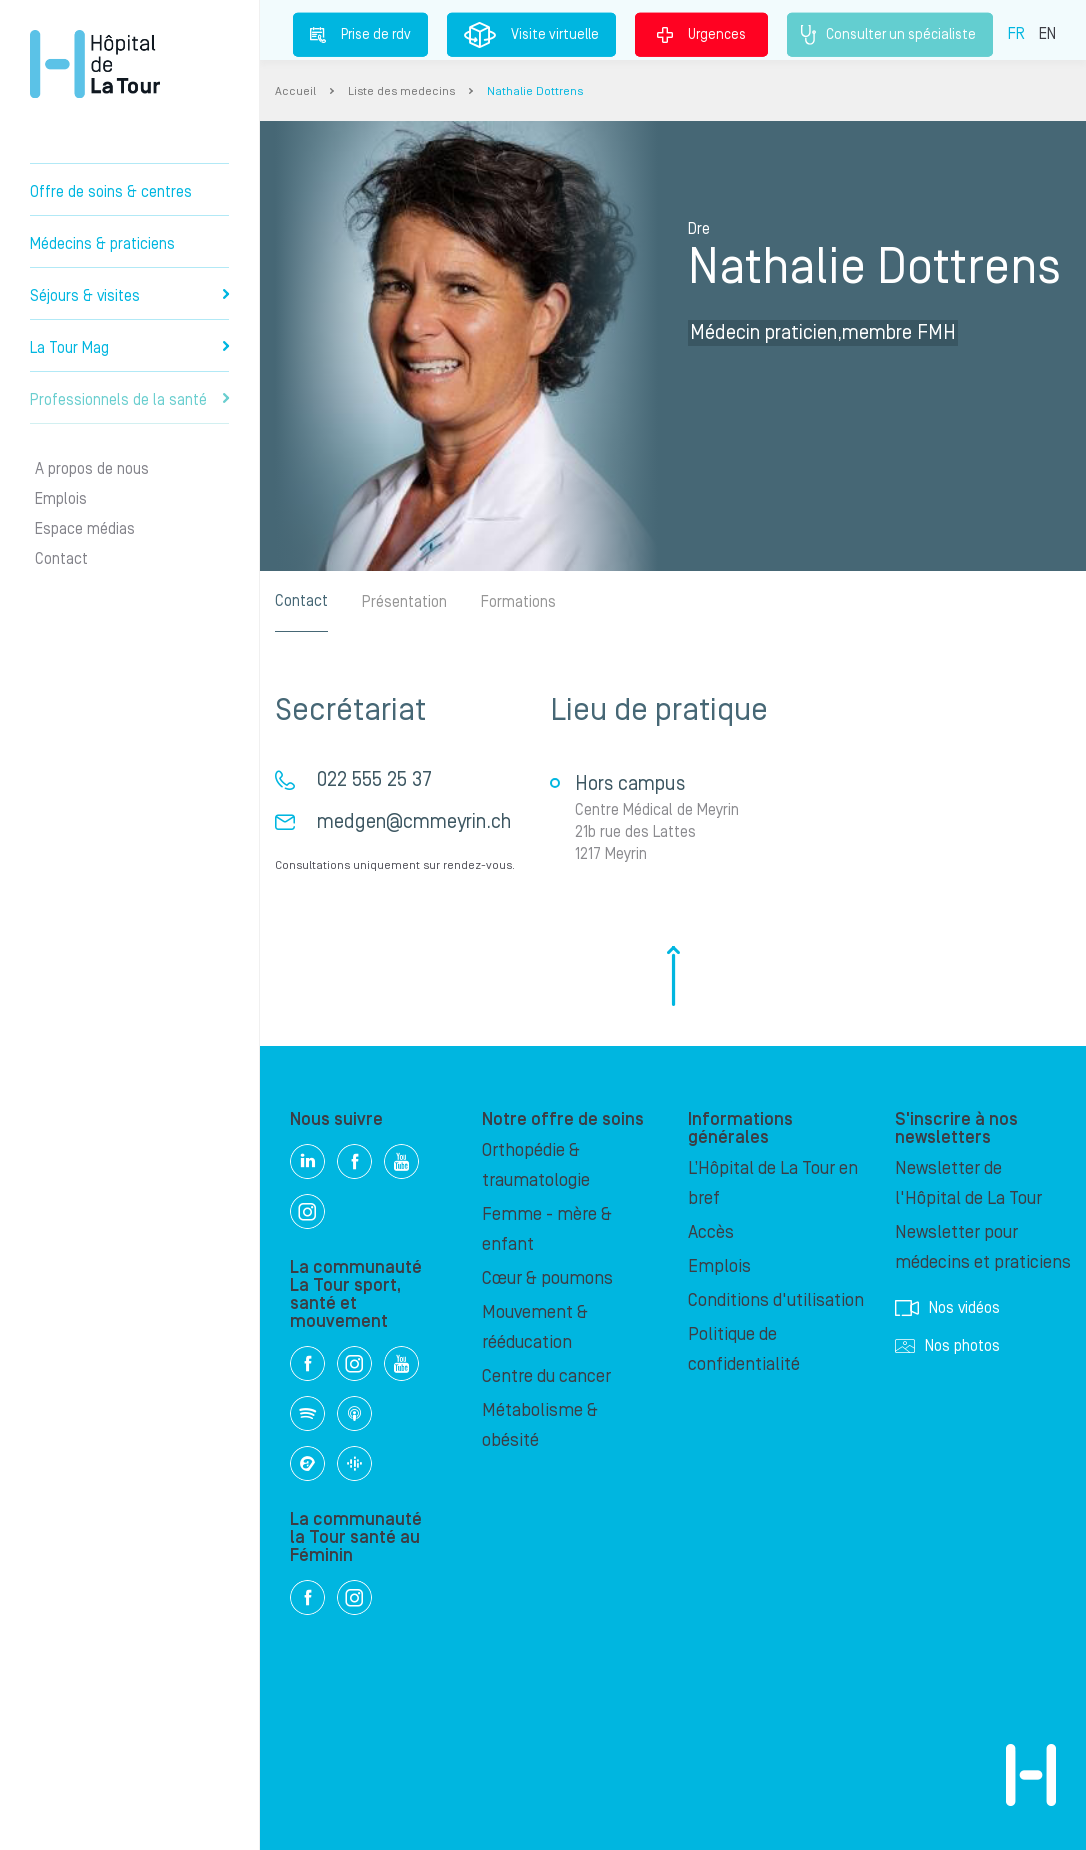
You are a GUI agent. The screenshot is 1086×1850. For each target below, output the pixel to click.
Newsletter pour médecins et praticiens (983, 1247)
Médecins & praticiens (102, 244)
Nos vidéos (947, 1308)
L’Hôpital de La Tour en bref (773, 1183)
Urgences (701, 34)
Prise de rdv (360, 34)
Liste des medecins (401, 91)
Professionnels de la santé (129, 400)
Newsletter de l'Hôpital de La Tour (968, 1183)
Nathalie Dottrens (535, 91)
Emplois (61, 499)
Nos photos (947, 1346)
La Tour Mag (129, 348)
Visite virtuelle (531, 35)
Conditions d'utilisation (776, 1300)
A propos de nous (92, 469)
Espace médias (85, 529)
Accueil (295, 91)
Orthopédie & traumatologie (536, 1165)
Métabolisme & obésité (540, 1425)
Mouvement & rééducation (535, 1327)
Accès (711, 1232)
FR (1016, 33)
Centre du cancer (546, 1376)
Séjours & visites (129, 296)
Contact (61, 559)
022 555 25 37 (374, 780)
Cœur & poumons (547, 1278)
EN (1047, 33)
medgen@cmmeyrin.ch (414, 822)
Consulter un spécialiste (890, 35)
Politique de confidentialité (744, 1349)
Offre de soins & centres (111, 192)
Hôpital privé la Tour (95, 64)
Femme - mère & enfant (547, 1229)
